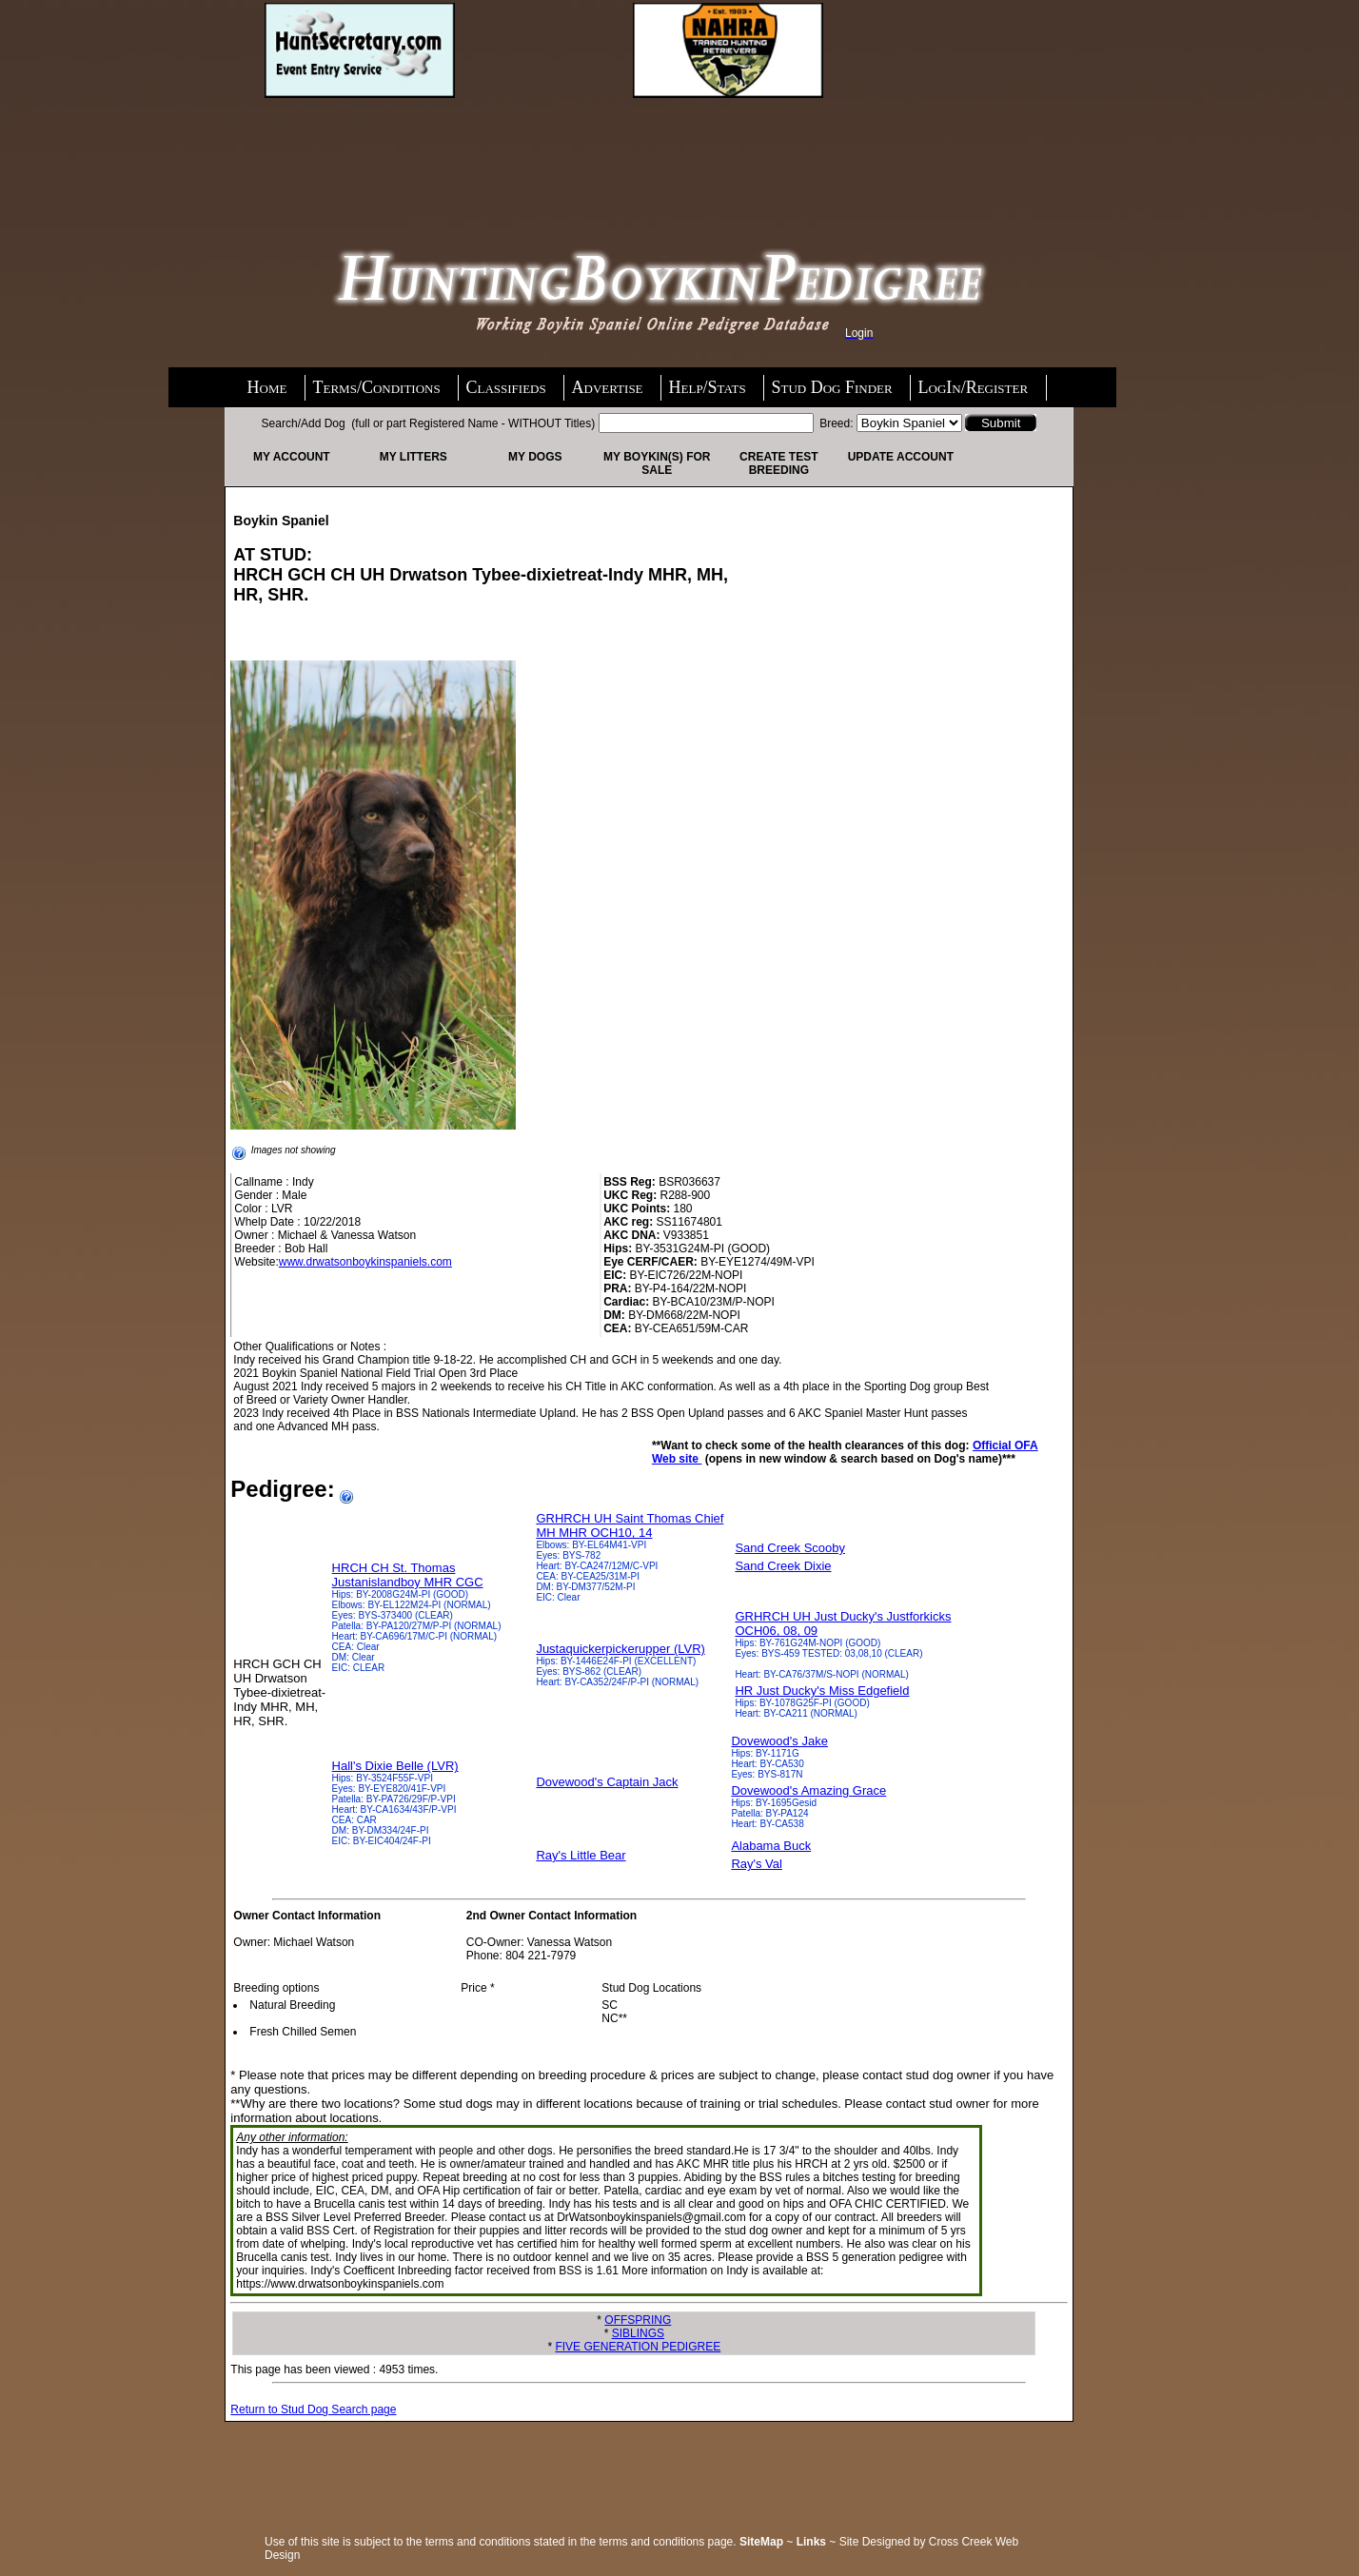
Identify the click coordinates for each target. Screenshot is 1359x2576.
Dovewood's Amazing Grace (808, 1790)
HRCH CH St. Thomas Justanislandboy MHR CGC (407, 1575)
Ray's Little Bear (580, 1855)
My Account (291, 456)
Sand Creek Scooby (790, 1548)
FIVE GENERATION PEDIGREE (637, 2346)
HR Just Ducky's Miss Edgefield (822, 1690)
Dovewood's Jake (779, 1741)
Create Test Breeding (778, 463)
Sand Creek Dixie (783, 1566)
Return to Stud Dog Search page (313, 2409)
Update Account (901, 456)
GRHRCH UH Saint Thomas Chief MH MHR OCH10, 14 (629, 1525)
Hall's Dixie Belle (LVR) (395, 1766)
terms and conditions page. (668, 2541)
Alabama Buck (771, 1846)
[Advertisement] (417, 149)
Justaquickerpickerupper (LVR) (620, 1649)
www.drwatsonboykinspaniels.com (365, 1261)
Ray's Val (756, 1864)
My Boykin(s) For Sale (656, 463)
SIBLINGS (638, 2333)
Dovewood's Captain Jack (607, 1782)
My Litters (413, 456)
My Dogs (534, 456)
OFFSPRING (637, 2320)
